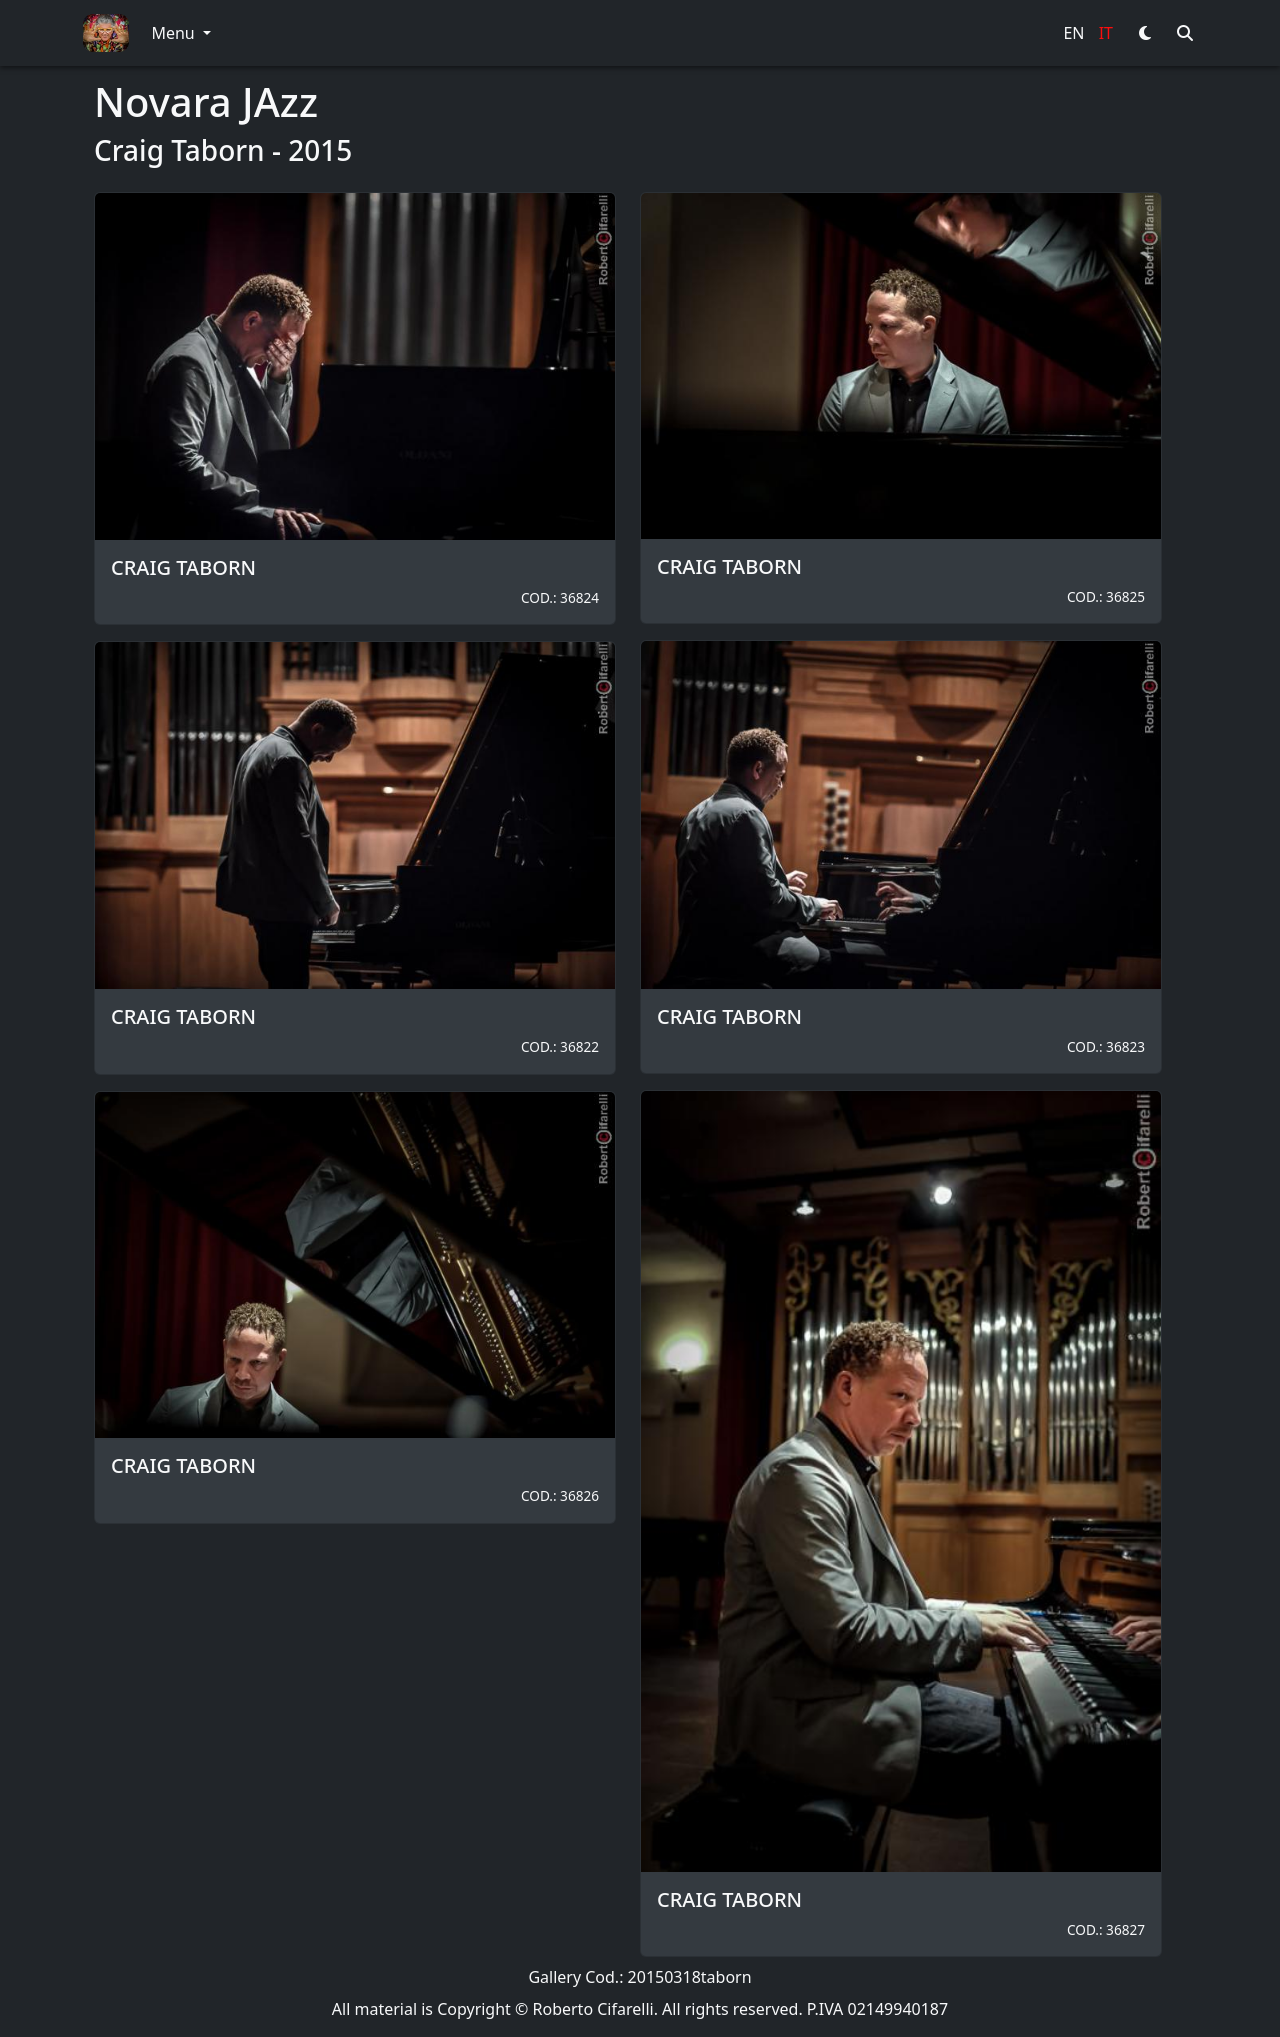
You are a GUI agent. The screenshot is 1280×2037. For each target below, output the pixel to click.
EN (1073, 33)
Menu (174, 33)
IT (1106, 33)
